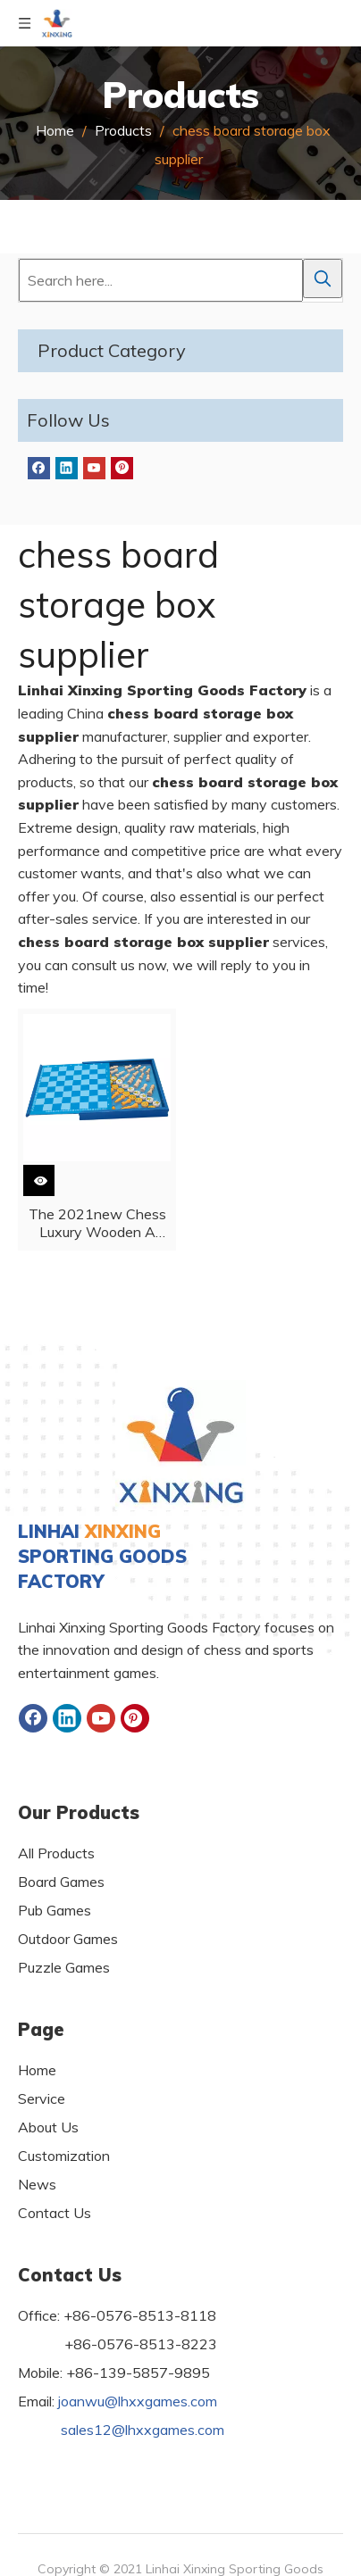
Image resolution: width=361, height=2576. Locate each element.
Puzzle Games (64, 1967)
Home (37, 2070)
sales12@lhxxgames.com (142, 2430)
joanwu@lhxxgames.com (137, 2401)
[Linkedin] (66, 467)
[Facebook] (39, 467)
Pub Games (54, 1910)
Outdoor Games (68, 1939)
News (37, 2184)
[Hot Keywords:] (322, 278)
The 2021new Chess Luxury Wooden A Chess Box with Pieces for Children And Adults (97, 1223)
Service (41, 2098)
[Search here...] (161, 280)
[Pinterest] (122, 467)
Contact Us (54, 2213)
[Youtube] (94, 467)
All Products (56, 1853)
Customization (64, 2156)
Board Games (61, 1881)
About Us (48, 2127)
